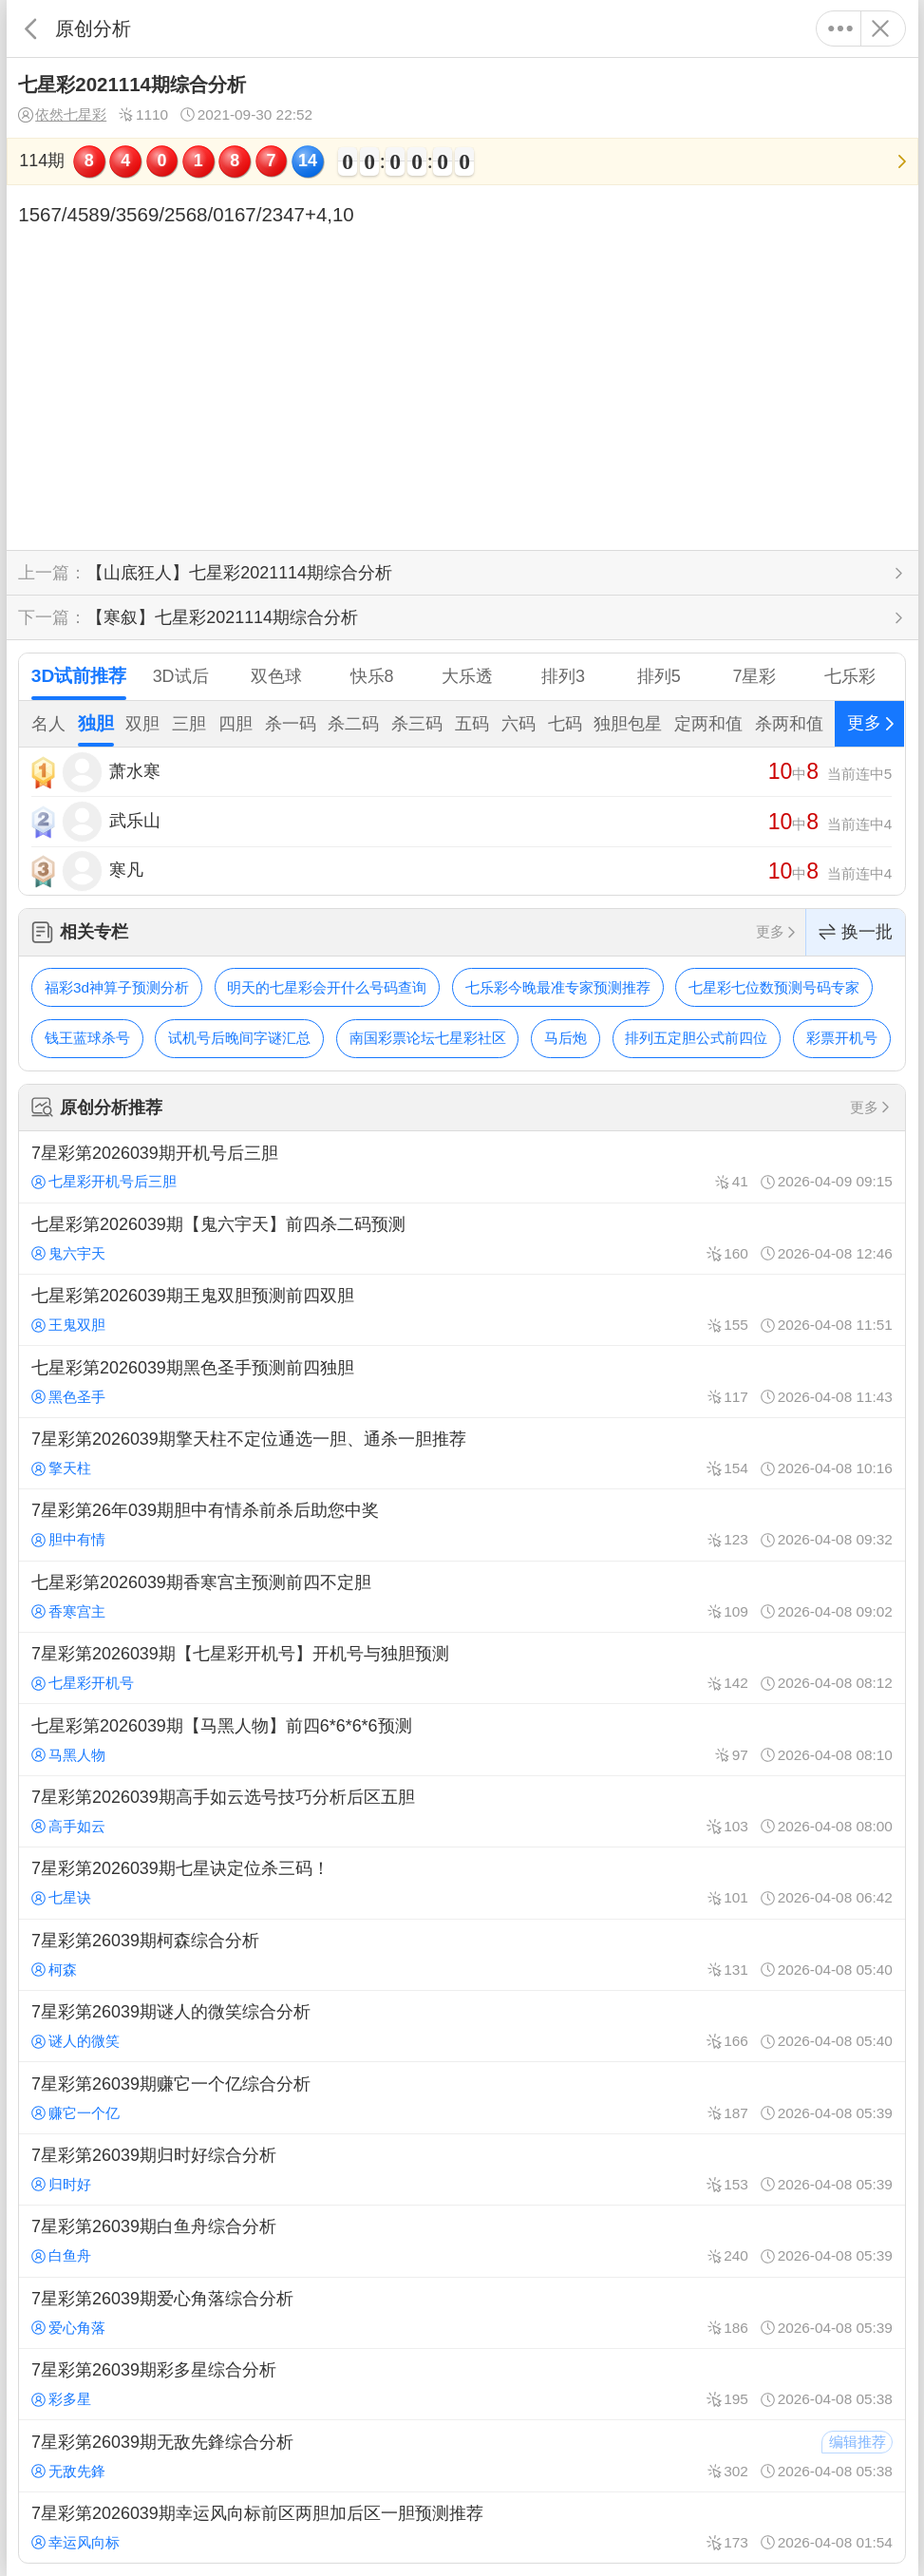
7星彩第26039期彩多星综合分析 (461, 2384)
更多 (840, 28)
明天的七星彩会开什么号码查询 (326, 987)
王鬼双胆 (68, 1324)
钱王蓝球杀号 (87, 1038)
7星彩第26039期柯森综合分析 (461, 1955)
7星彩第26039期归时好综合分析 (461, 2169)
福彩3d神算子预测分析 (117, 987)
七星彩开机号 (82, 1683)
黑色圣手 (68, 1397)
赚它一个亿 (75, 2113)
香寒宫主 (68, 1611)
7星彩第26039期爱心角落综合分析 (461, 2313)
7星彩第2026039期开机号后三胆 (461, 1166)
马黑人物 (68, 1755)
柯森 (54, 1969)
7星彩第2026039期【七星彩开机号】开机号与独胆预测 (461, 1668)
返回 (31, 28)
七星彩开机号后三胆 (104, 1181)
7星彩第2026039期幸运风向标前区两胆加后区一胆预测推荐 (461, 2527)
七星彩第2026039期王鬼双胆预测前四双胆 (461, 1310)
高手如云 (68, 1826)
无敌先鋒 (68, 2471)
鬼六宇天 (68, 1253)
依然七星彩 (62, 114)
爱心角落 (68, 2328)
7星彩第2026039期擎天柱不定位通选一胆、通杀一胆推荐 (461, 1453)
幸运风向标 (75, 2542)
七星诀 (61, 1897)
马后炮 (565, 1038)
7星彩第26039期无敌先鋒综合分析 (461, 2455)
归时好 (61, 2184)
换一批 (856, 932)
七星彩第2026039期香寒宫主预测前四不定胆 (461, 1597)
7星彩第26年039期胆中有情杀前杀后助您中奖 (461, 1524)
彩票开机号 (841, 1038)
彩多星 (61, 2399)
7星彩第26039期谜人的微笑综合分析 (461, 2026)
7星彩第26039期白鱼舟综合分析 (461, 2241)
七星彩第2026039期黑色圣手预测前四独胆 (461, 1381)
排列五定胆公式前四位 (696, 1038)
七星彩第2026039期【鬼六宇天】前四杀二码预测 (461, 1238)
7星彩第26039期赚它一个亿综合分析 (461, 2097)
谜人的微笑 (75, 2041)
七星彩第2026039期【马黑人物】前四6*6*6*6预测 (461, 1739)
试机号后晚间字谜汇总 (239, 1038)
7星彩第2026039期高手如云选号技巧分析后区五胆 (461, 1811)
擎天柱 (61, 1468)
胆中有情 (68, 1539)
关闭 (880, 28)
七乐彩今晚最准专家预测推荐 (558, 987)
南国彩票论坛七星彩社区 (427, 1038)
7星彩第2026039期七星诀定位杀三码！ (461, 1882)
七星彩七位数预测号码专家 (773, 987)
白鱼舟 (61, 2255)
